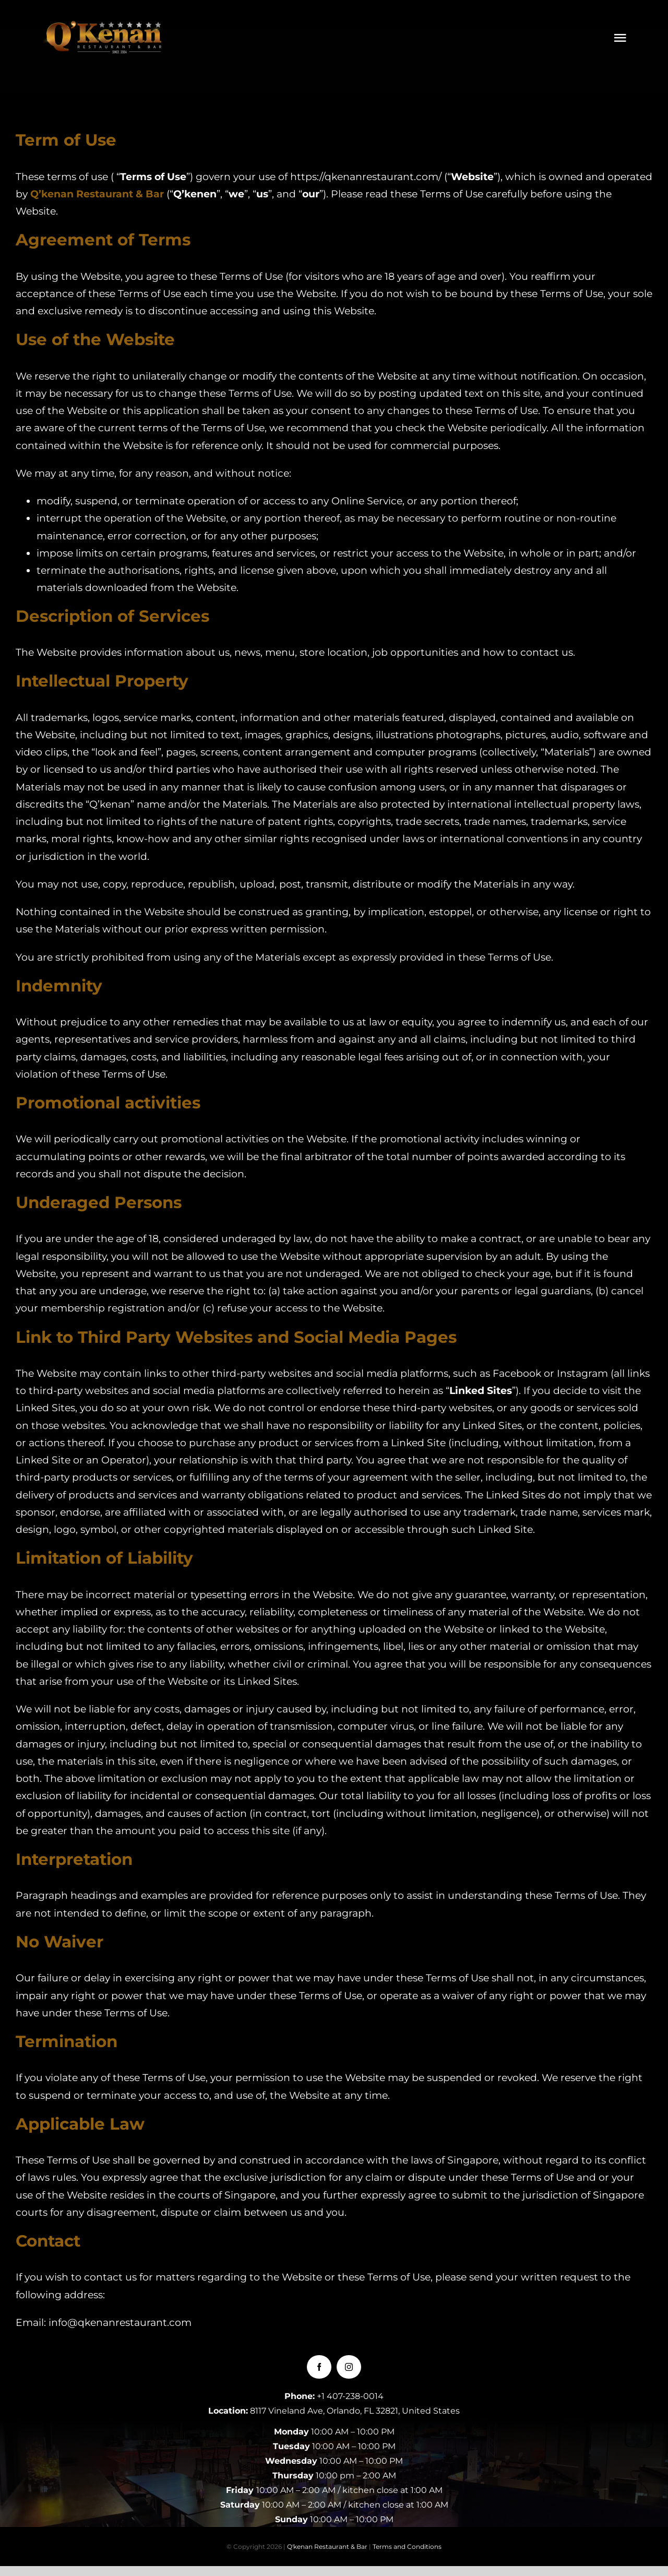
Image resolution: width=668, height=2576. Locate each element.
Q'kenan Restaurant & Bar (327, 2546)
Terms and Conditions (407, 2546)
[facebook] (319, 2367)
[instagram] (349, 2367)
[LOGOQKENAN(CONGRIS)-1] (105, 26)
